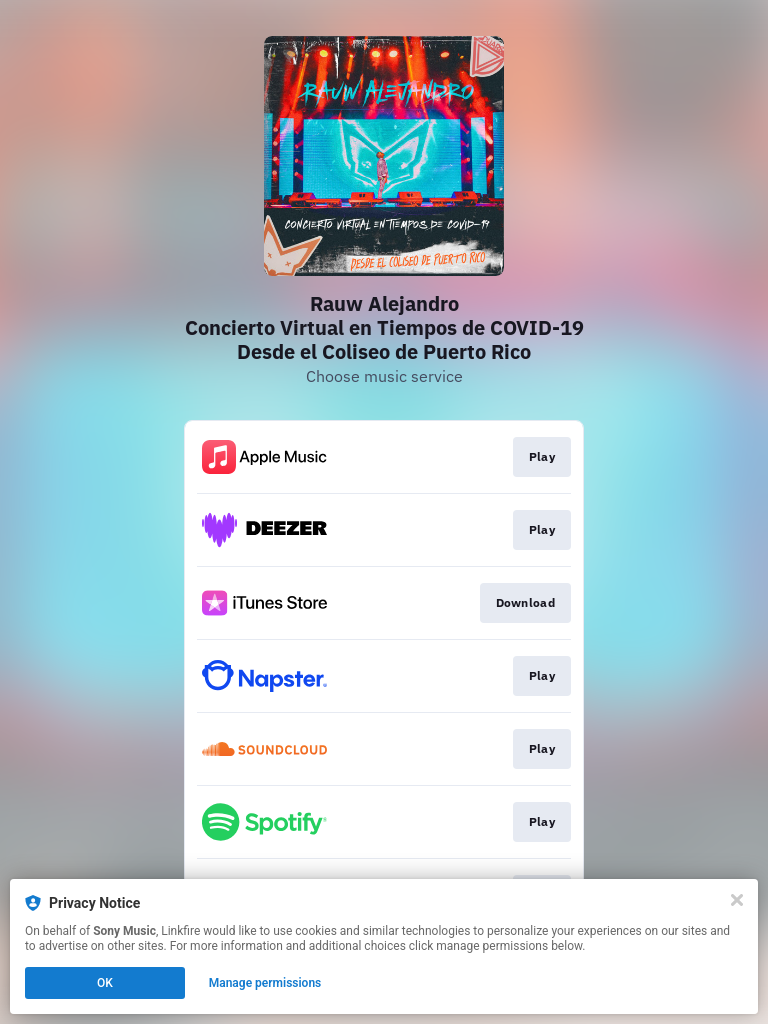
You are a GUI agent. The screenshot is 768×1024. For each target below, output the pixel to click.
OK (105, 983)
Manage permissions (265, 983)
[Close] (737, 900)
